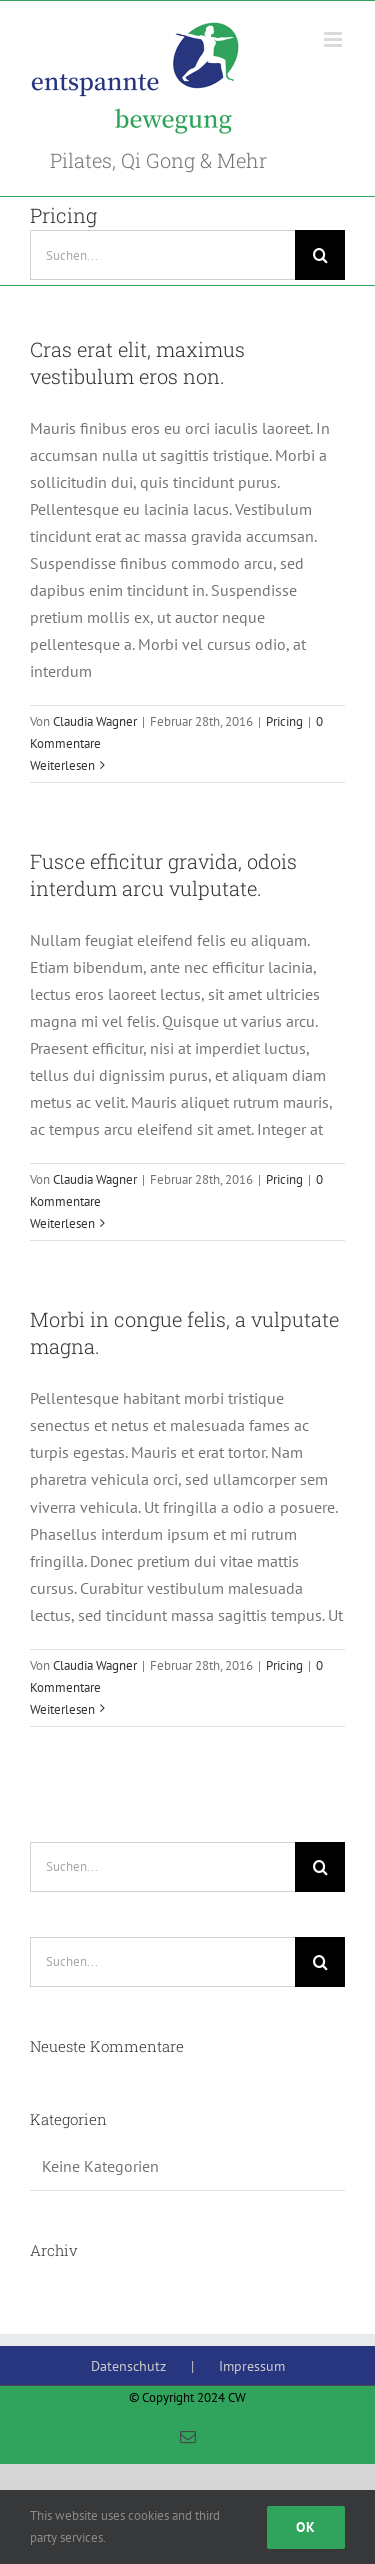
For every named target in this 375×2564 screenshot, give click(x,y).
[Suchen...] (162, 255)
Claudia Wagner (95, 721)
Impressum (252, 2366)
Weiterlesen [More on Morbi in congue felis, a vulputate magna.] (62, 1709)
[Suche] (320, 255)
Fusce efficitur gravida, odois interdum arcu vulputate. (163, 874)
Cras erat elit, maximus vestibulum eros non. (137, 362)
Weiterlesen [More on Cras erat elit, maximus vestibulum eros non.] (62, 765)
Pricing (284, 721)
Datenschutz (128, 2366)
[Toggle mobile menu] (334, 39)
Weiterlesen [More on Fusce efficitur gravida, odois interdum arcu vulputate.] (62, 1223)
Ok (306, 2527)
